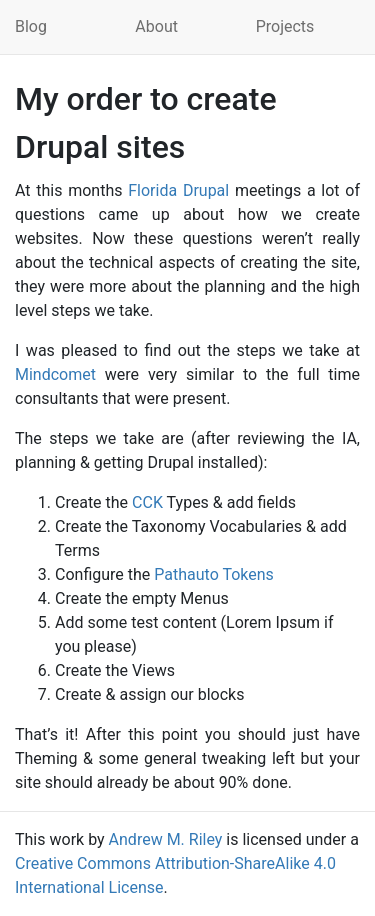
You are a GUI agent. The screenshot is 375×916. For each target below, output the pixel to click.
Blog (31, 26)
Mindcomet (55, 374)
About (156, 26)
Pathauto (186, 574)
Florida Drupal (178, 190)
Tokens (247, 574)
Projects (285, 26)
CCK (147, 502)
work (66, 839)
